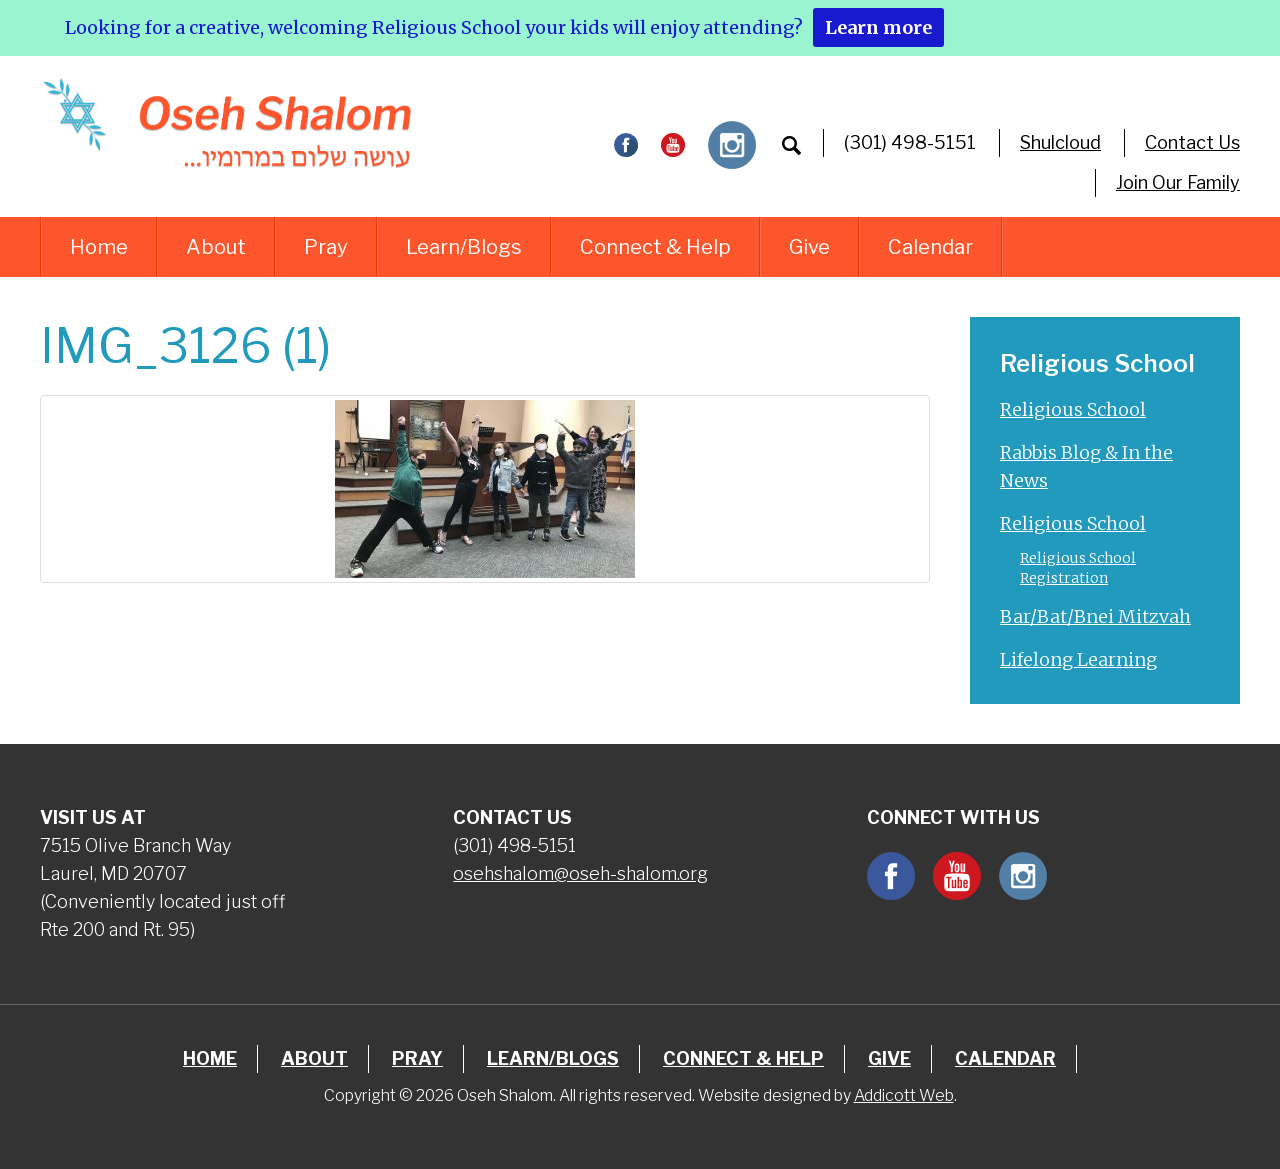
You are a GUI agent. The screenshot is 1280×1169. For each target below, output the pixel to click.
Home (99, 247)
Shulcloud (1060, 142)
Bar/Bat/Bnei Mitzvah (1095, 616)
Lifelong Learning (1078, 659)
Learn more (878, 27)
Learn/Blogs (464, 247)
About (216, 247)
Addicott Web (904, 1095)
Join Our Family (1178, 182)
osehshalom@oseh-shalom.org (580, 873)
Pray (326, 247)
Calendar (930, 247)
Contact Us (1192, 142)
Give (809, 247)
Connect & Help (655, 247)
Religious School (1073, 409)
